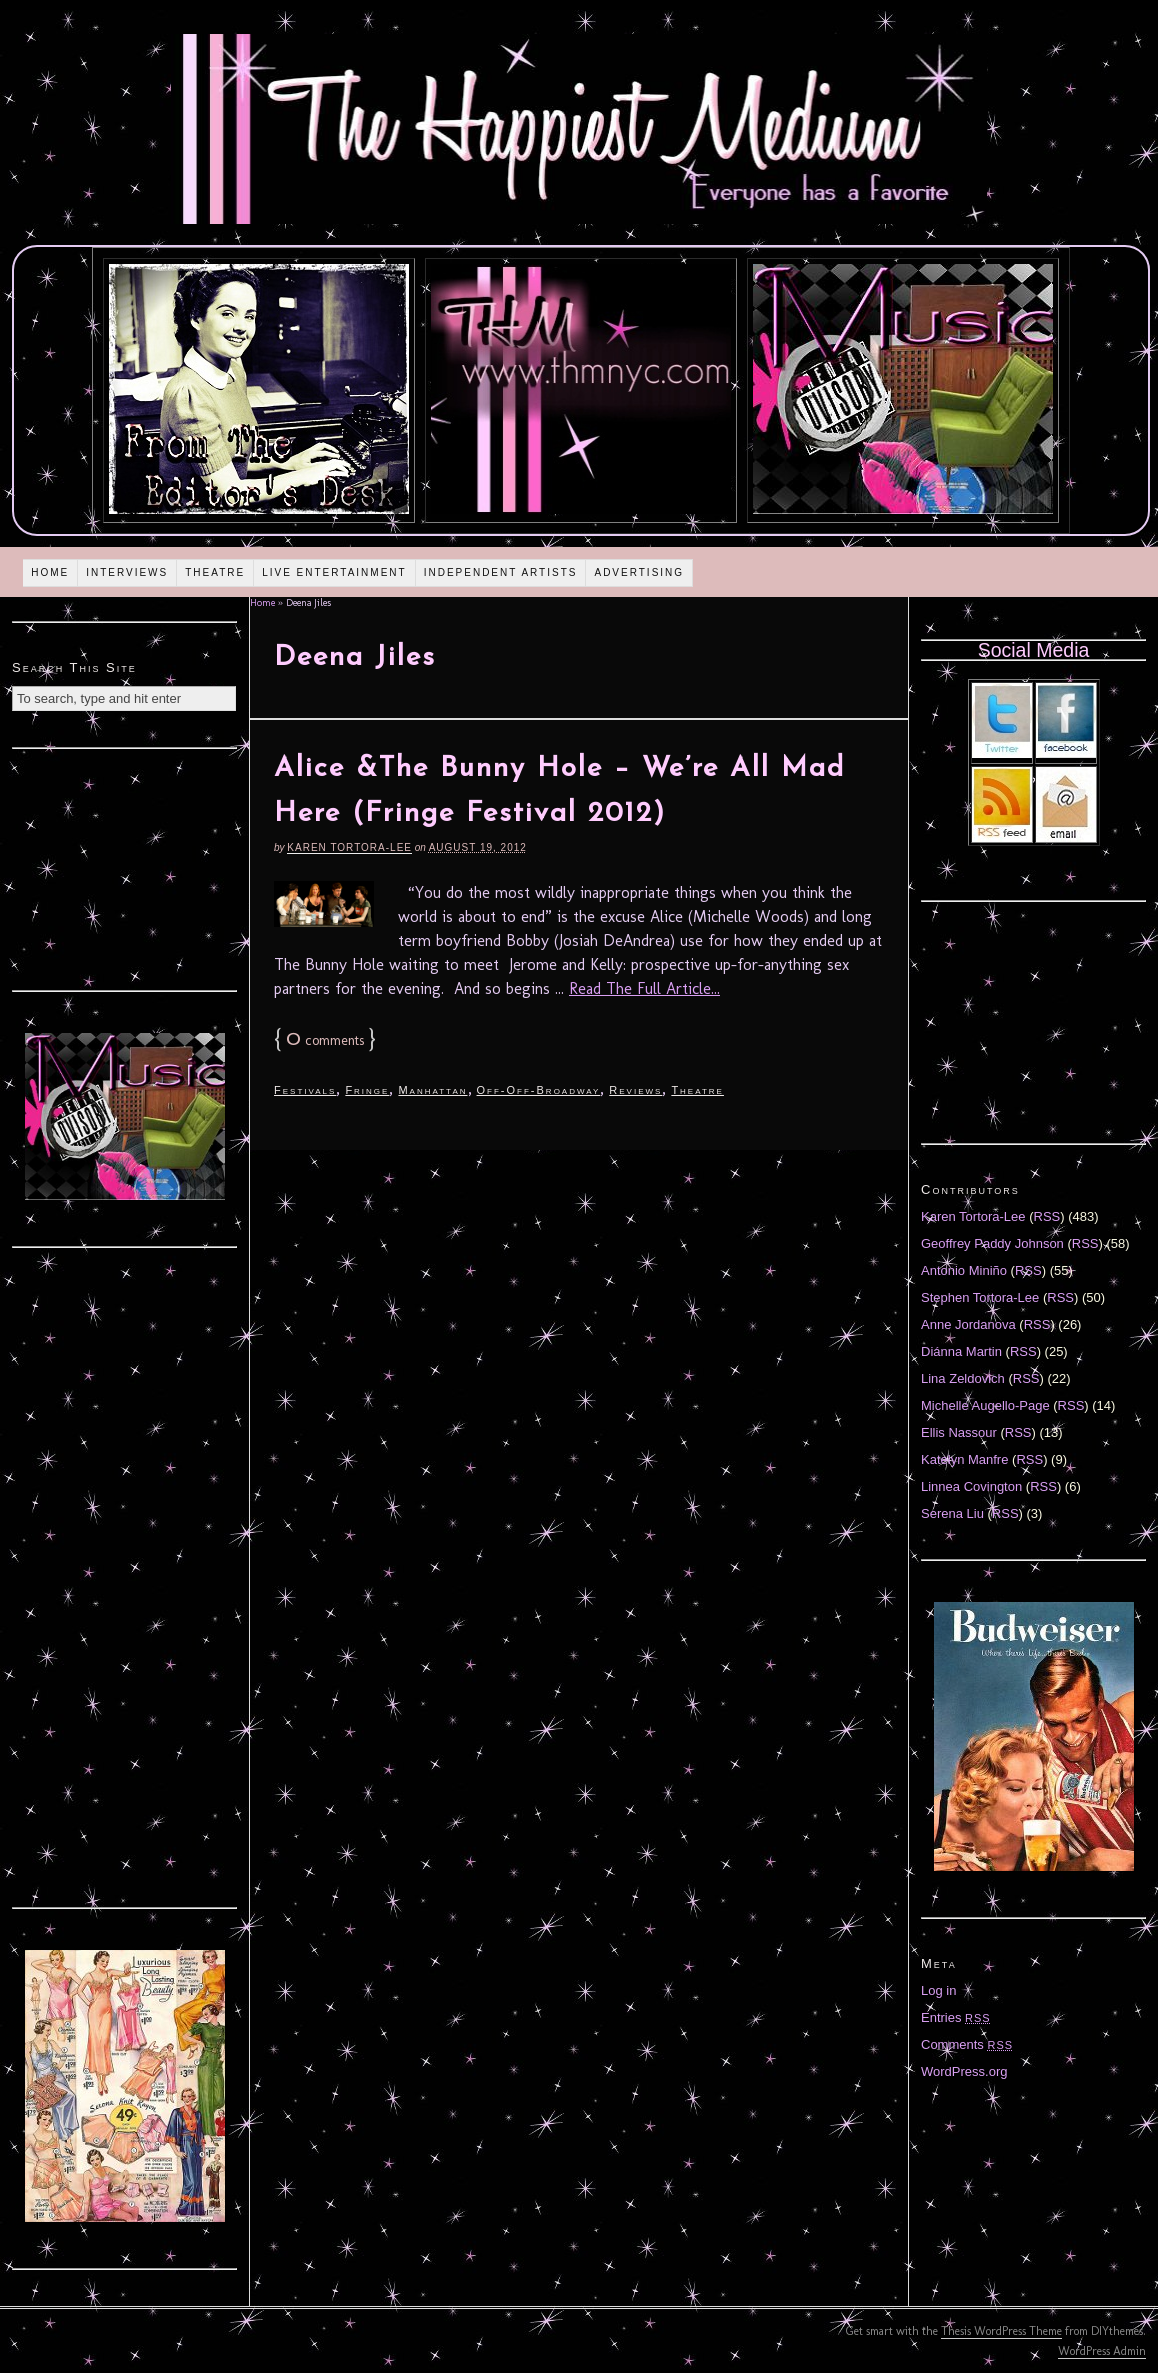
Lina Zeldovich (963, 1378)
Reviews (635, 1090)
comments (325, 1040)
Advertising (639, 572)
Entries (956, 2017)
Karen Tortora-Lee (349, 847)
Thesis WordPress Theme (1001, 2331)
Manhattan (432, 1090)
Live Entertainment (334, 572)
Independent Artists (501, 572)
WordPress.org (964, 2071)
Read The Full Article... (644, 988)
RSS (1047, 1216)
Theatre (215, 572)
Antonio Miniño (964, 1270)
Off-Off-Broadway (539, 1090)
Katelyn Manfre (964, 1459)
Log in (938, 1990)
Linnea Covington (971, 1486)
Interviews (127, 572)
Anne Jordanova (968, 1324)
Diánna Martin (961, 1351)
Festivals (305, 1090)
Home (50, 572)
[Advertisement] (125, 867)
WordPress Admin (1102, 2351)
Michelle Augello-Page (985, 1405)
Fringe (367, 1090)
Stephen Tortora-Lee (980, 1297)
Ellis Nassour (959, 1432)
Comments (967, 2044)
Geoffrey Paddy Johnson (992, 1243)
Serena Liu (952, 1513)
